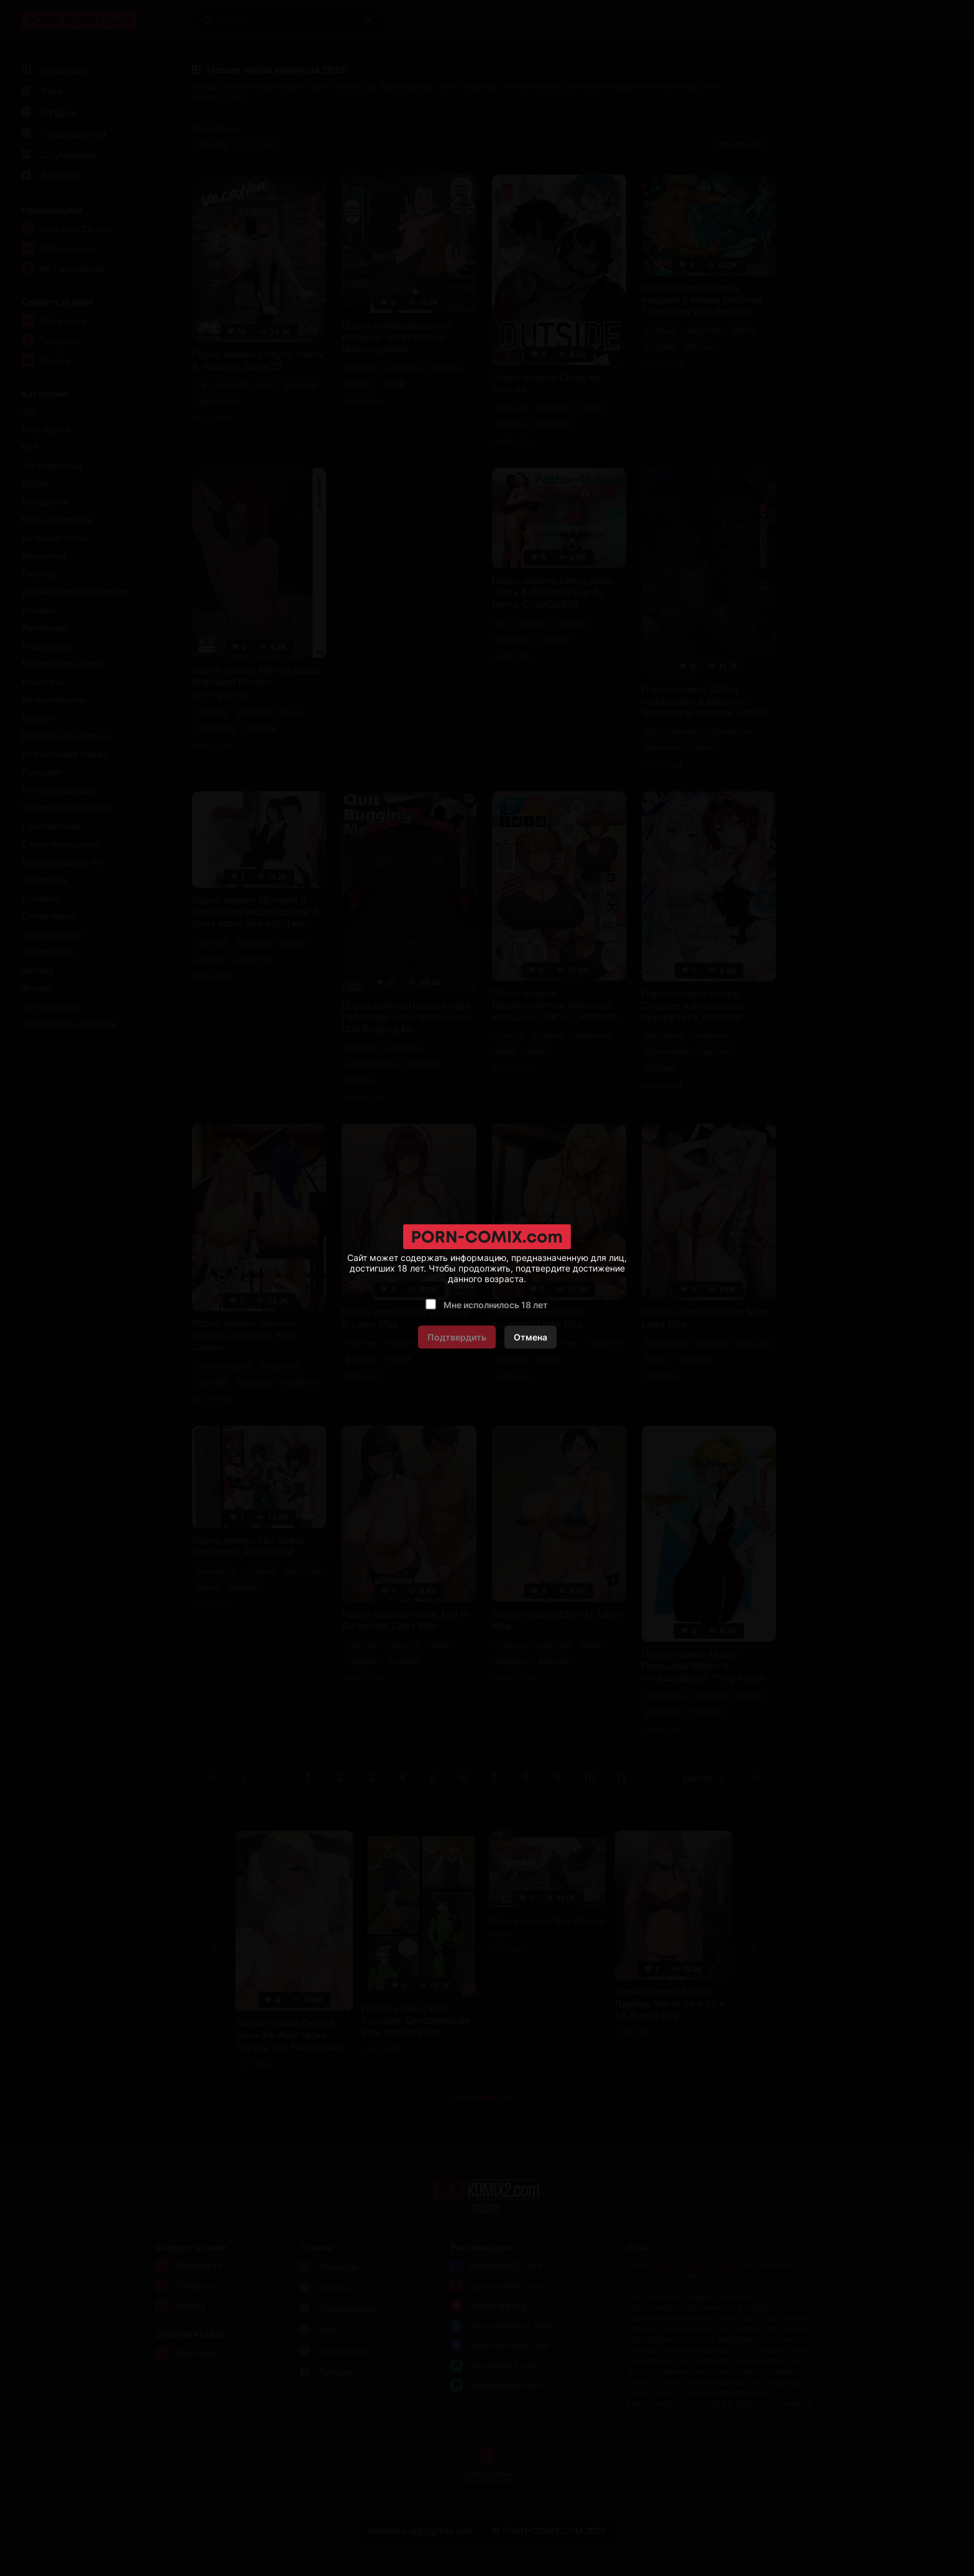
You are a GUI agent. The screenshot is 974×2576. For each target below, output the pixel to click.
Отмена (530, 1337)
